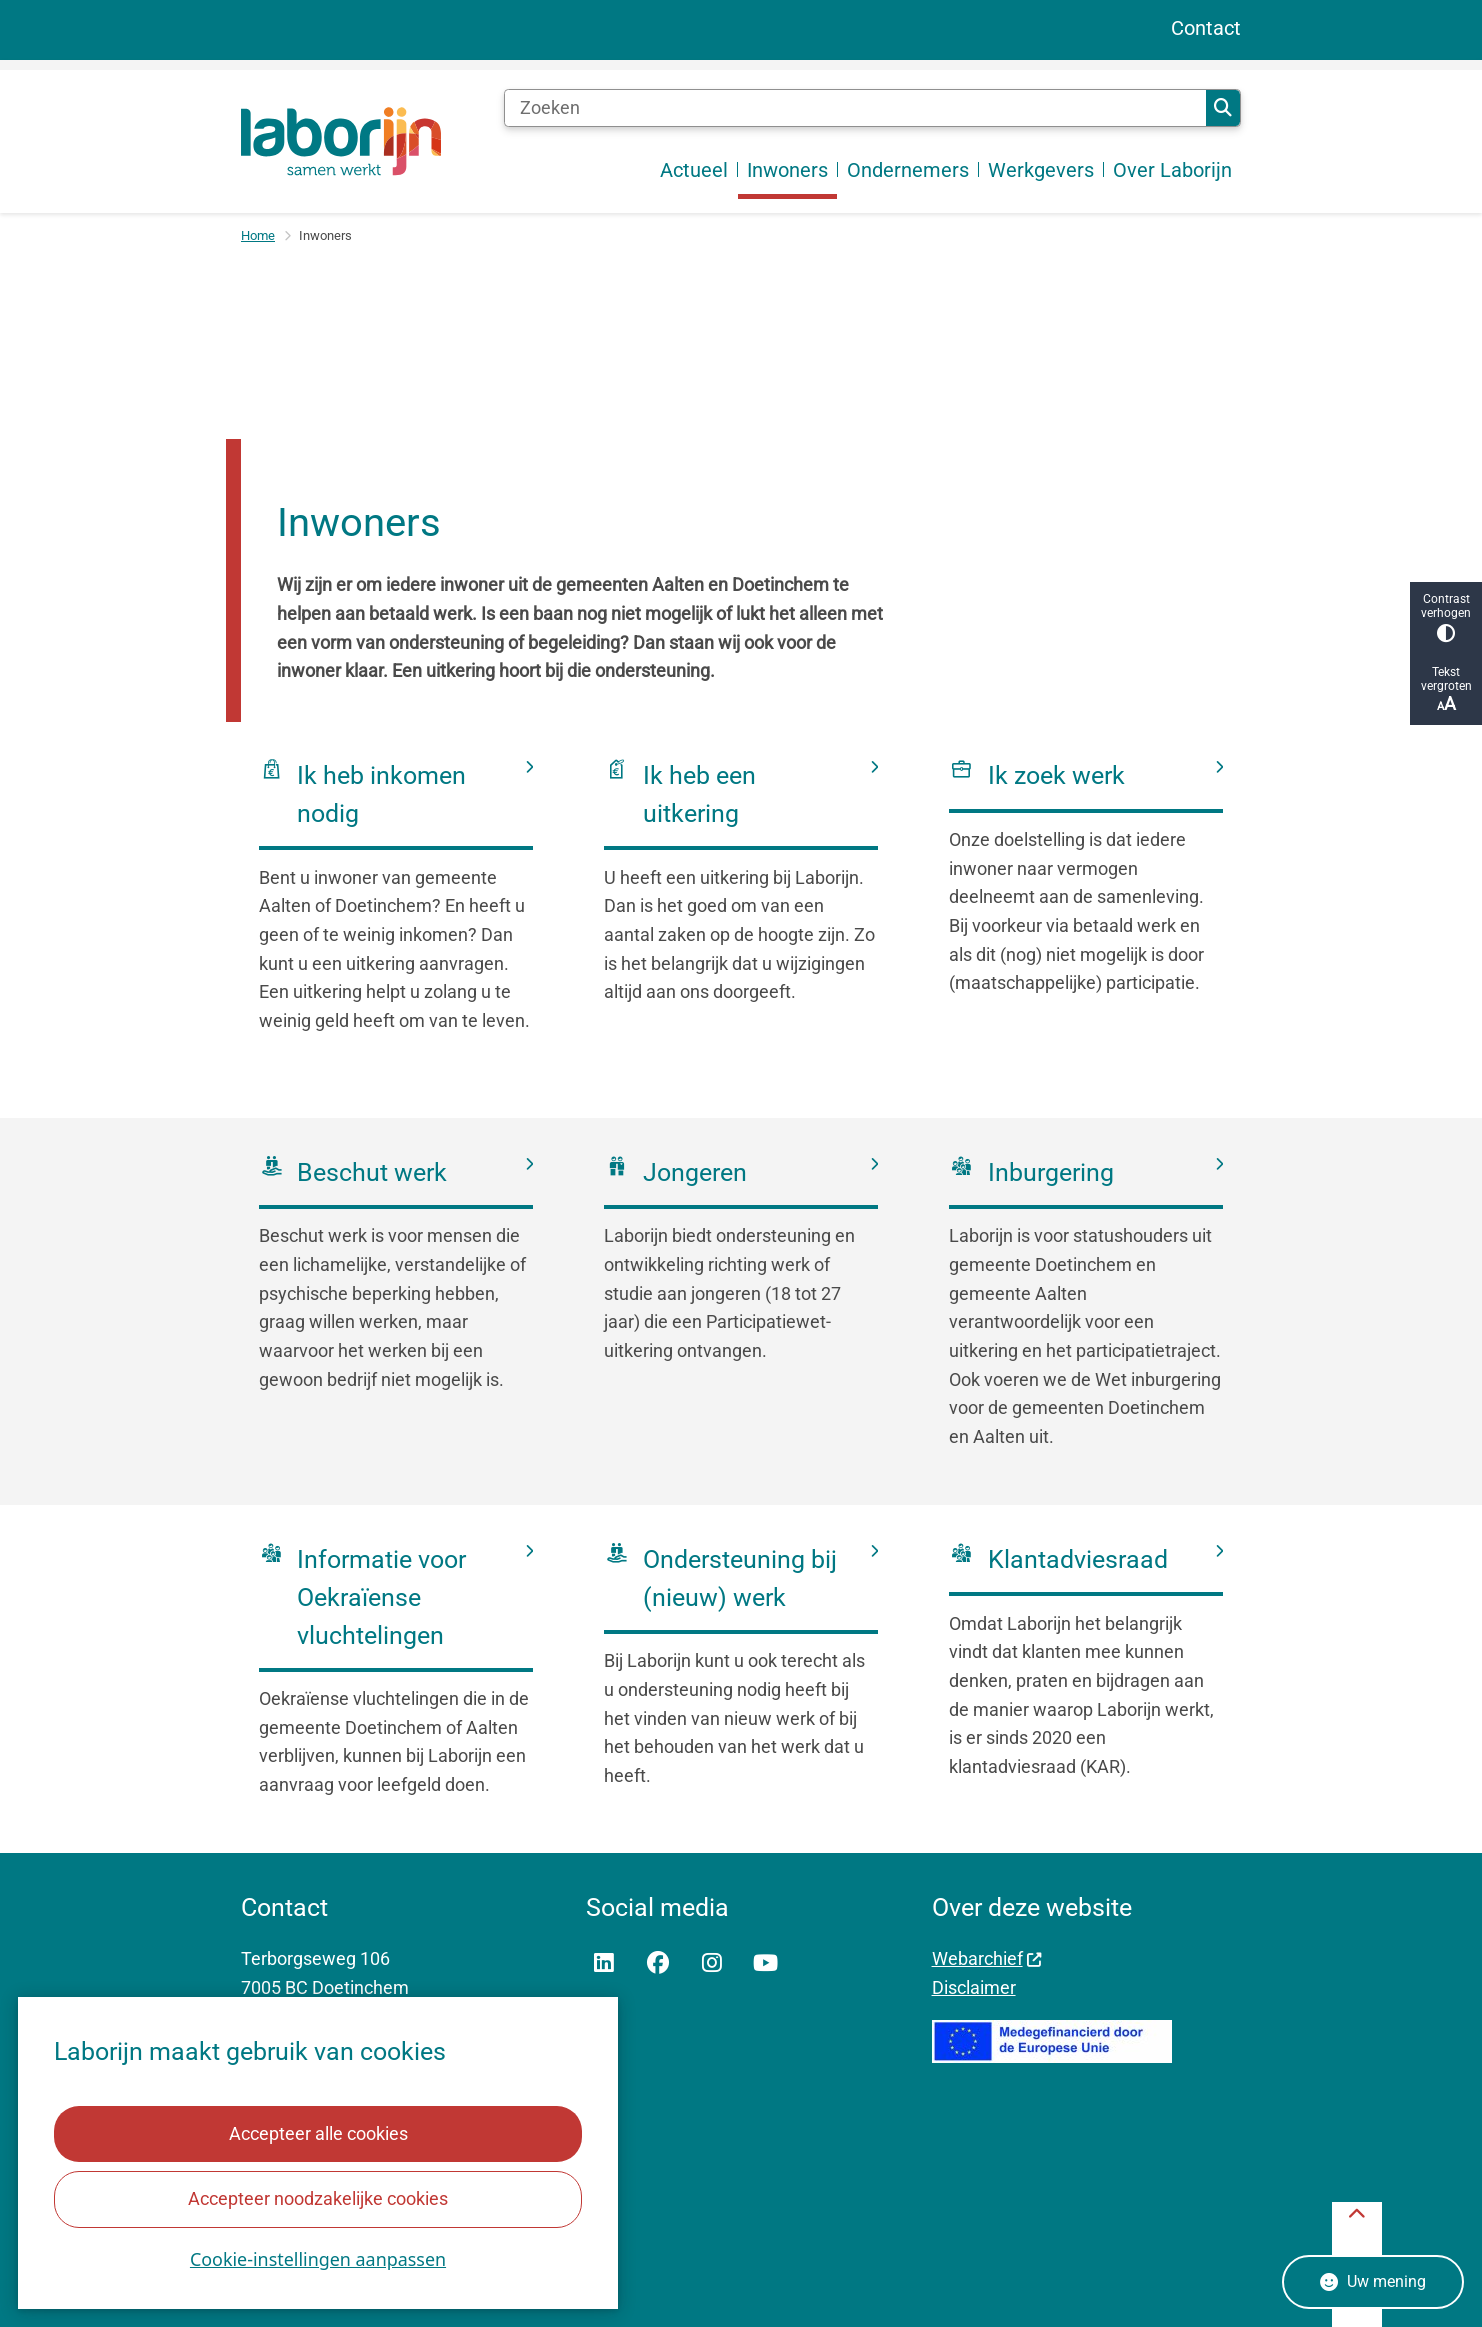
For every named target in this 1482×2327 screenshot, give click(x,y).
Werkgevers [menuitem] (1041, 170)
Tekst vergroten (1446, 689)
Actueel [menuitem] (694, 170)
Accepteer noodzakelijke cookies (318, 2198)
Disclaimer (974, 1987)
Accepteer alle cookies (317, 2133)
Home (258, 235)
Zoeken (1223, 108)
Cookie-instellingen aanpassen (318, 2259)
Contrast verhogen (1446, 617)
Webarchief (987, 1958)
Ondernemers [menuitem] (908, 170)
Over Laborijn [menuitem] (1172, 170)
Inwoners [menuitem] (787, 170)
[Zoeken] (855, 108)
